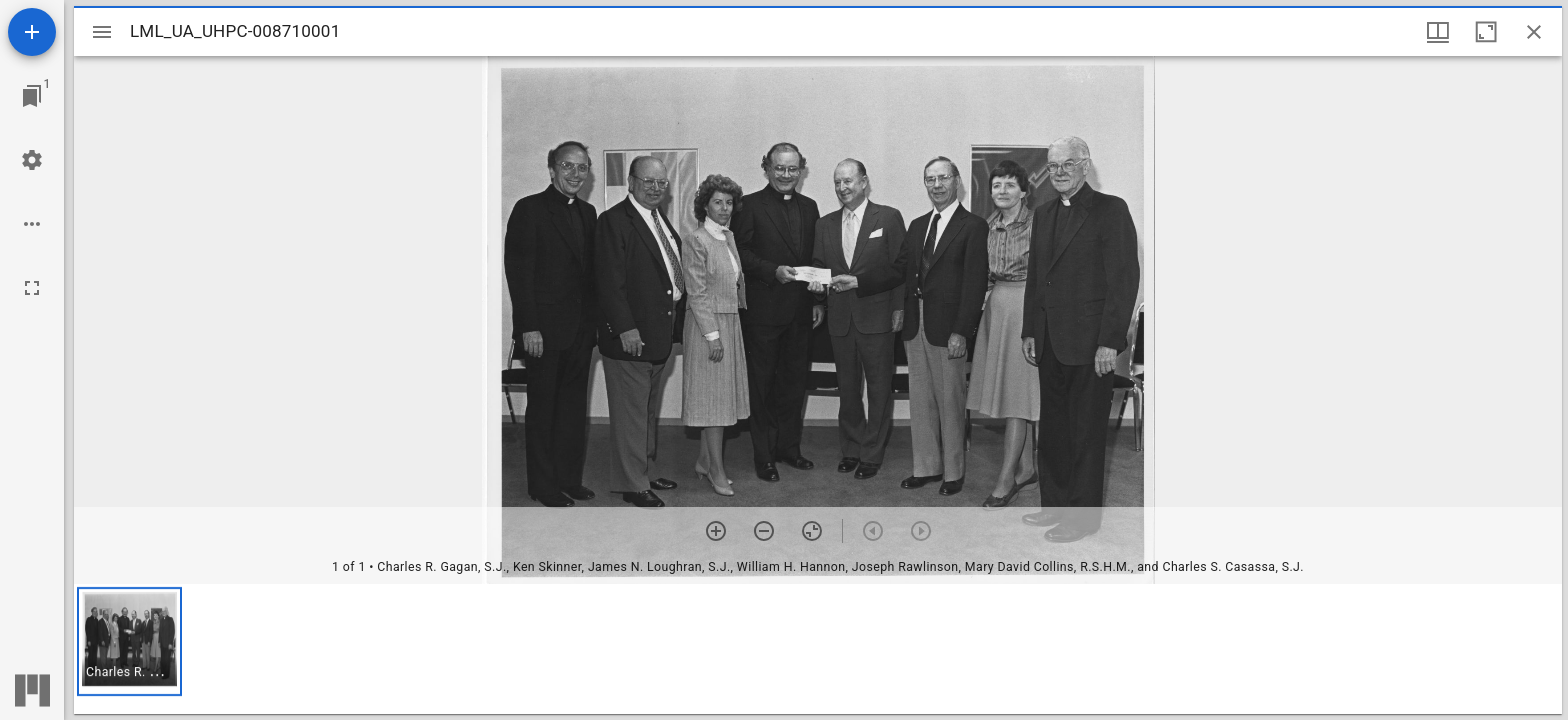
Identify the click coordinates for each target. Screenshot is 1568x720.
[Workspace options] (32, 224)
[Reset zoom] (812, 531)
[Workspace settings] (32, 160)
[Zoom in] (716, 531)
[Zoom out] (764, 531)
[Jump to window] (32, 96)
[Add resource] (32, 32)
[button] (129, 641)
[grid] (818, 649)
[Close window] (1534, 32)
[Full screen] (32, 288)
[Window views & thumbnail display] (1438, 32)
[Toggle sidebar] (102, 32)
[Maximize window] (1486, 32)
